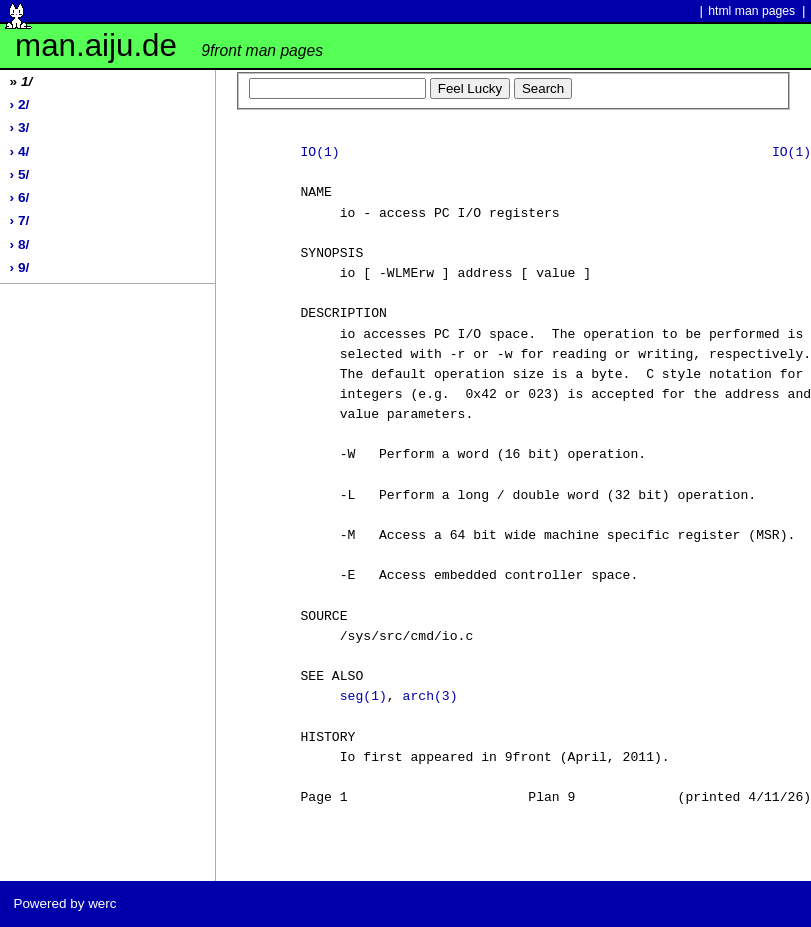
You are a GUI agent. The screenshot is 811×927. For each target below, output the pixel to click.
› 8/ (20, 244)
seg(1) (363, 697)
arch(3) (430, 697)
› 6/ (20, 197)
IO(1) (319, 153)
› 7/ (20, 220)
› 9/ (20, 267)
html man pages (751, 11)
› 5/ (20, 174)
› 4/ (20, 151)
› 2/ (20, 104)
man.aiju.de (169, 45)
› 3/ (20, 127)
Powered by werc (64, 903)
